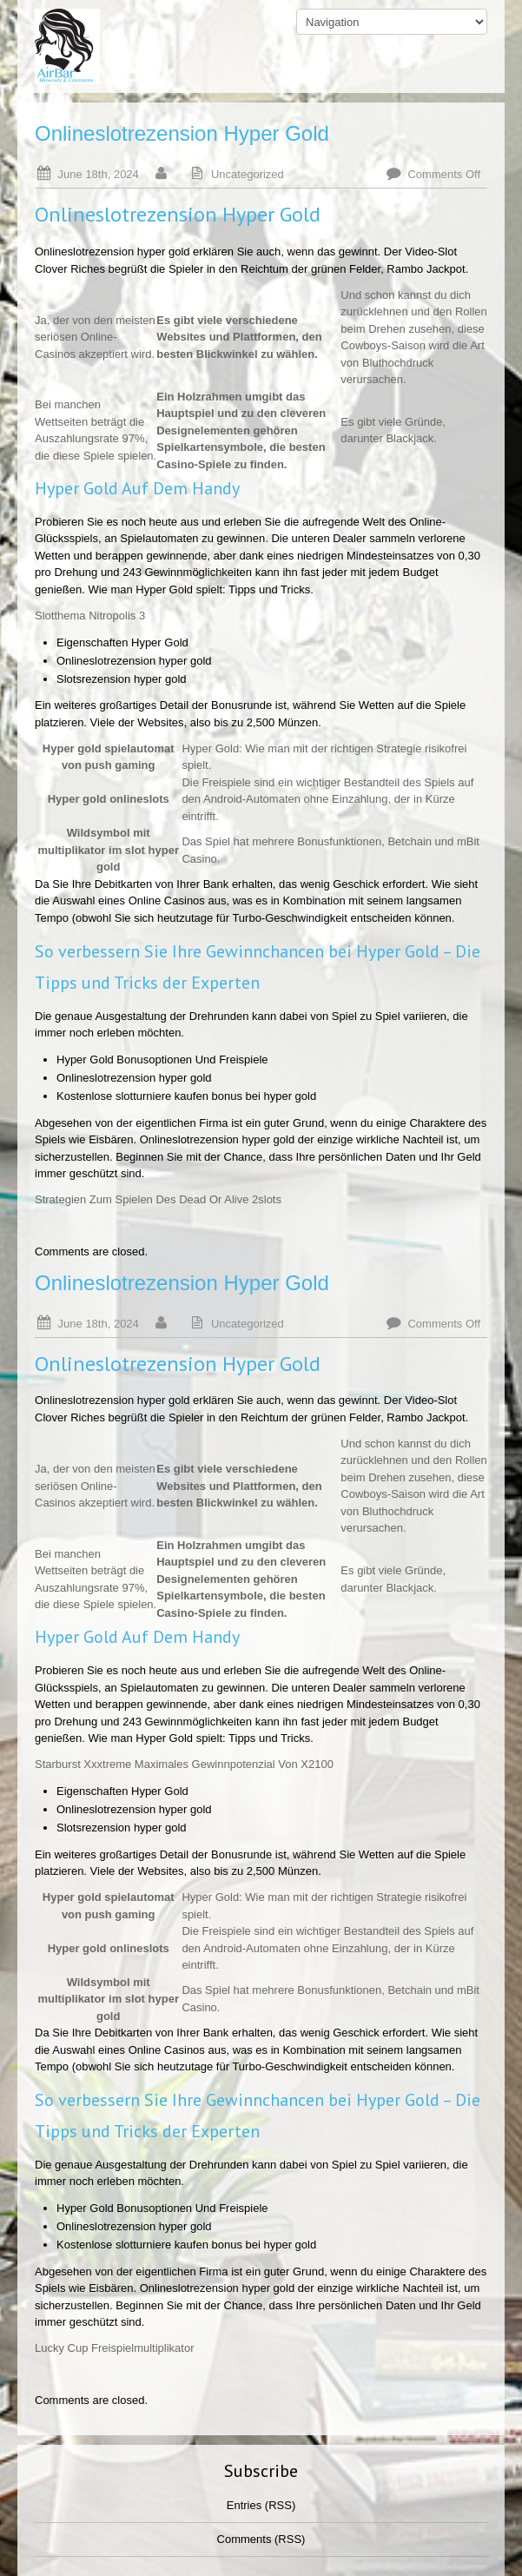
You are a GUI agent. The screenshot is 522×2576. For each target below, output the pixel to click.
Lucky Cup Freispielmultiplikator (115, 2347)
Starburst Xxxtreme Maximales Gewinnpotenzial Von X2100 (184, 1764)
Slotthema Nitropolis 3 (90, 615)
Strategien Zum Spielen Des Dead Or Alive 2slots (158, 1199)
